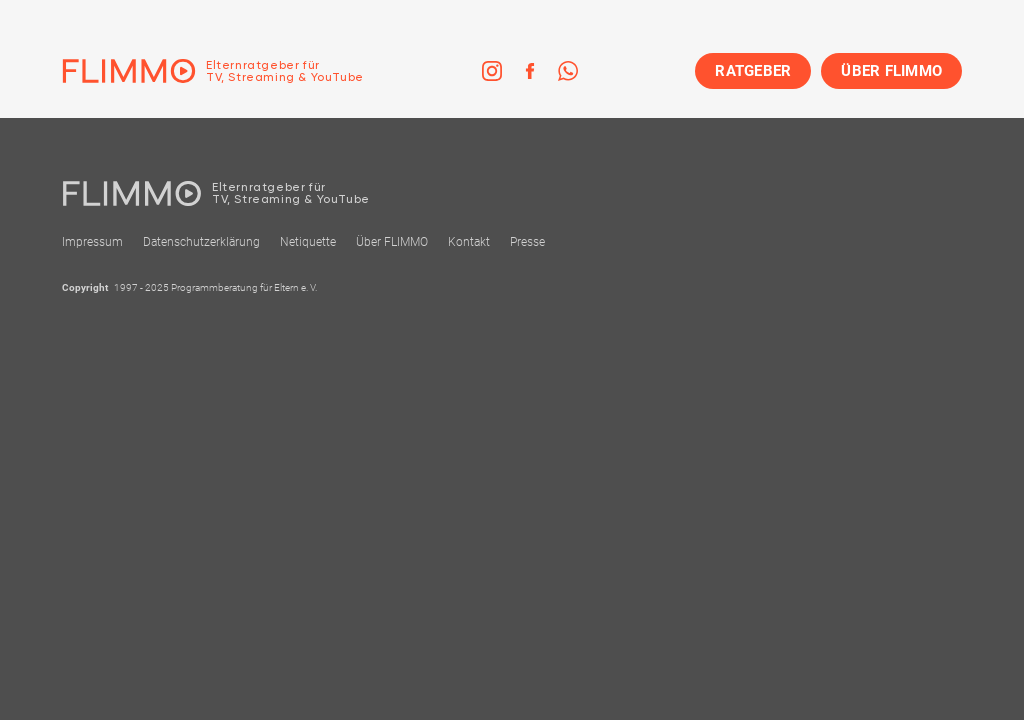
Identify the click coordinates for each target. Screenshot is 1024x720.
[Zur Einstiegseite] (213, 71)
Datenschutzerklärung (201, 242)
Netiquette (308, 242)
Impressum (92, 242)
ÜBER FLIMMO (891, 71)
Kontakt (469, 242)
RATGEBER (753, 71)
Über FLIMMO (392, 242)
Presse (527, 242)
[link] (492, 71)
